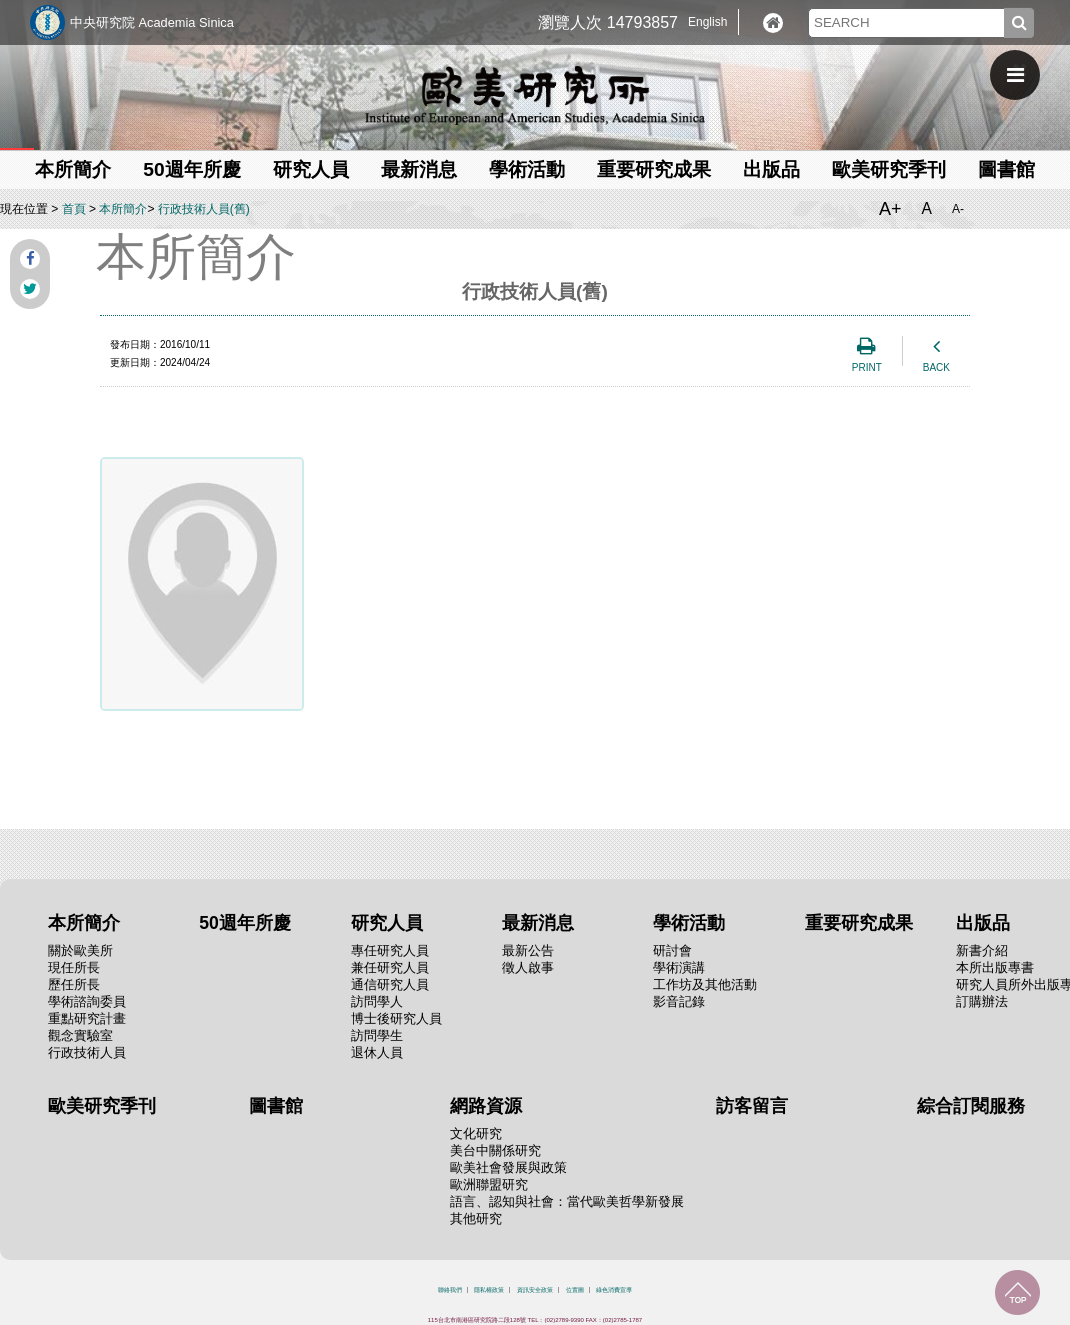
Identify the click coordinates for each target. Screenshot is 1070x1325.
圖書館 (1006, 169)
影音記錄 (679, 1001)
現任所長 (74, 967)
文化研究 (476, 1133)
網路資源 (486, 1106)
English (707, 22)
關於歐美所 (80, 950)
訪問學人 (377, 1001)
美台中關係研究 (495, 1150)
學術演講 (679, 967)
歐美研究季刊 (889, 169)
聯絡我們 (450, 1290)
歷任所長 (74, 984)
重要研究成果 (654, 169)
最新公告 (528, 950)
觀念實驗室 (80, 1035)
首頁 (74, 209)
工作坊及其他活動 (705, 984)
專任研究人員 (390, 950)
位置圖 (575, 1290)
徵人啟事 (528, 967)
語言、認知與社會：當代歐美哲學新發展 (567, 1201)
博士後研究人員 (396, 1018)
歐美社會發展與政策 (508, 1167)
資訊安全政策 (535, 1290)
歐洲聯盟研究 (489, 1184)
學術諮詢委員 (87, 1001)
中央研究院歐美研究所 (535, 95)
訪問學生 (377, 1035)
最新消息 (419, 169)
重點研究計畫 (87, 1018)
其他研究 (476, 1218)
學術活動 (527, 169)
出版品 (771, 169)
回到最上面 (1017, 1292)
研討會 (672, 950)
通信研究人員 (390, 984)
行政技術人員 (87, 1052)
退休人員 (377, 1052)
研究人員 (311, 169)
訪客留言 (752, 1106)
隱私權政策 (489, 1290)
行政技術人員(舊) (204, 209)
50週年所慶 (191, 169)
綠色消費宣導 (614, 1290)
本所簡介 (73, 169)
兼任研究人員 (390, 967)
